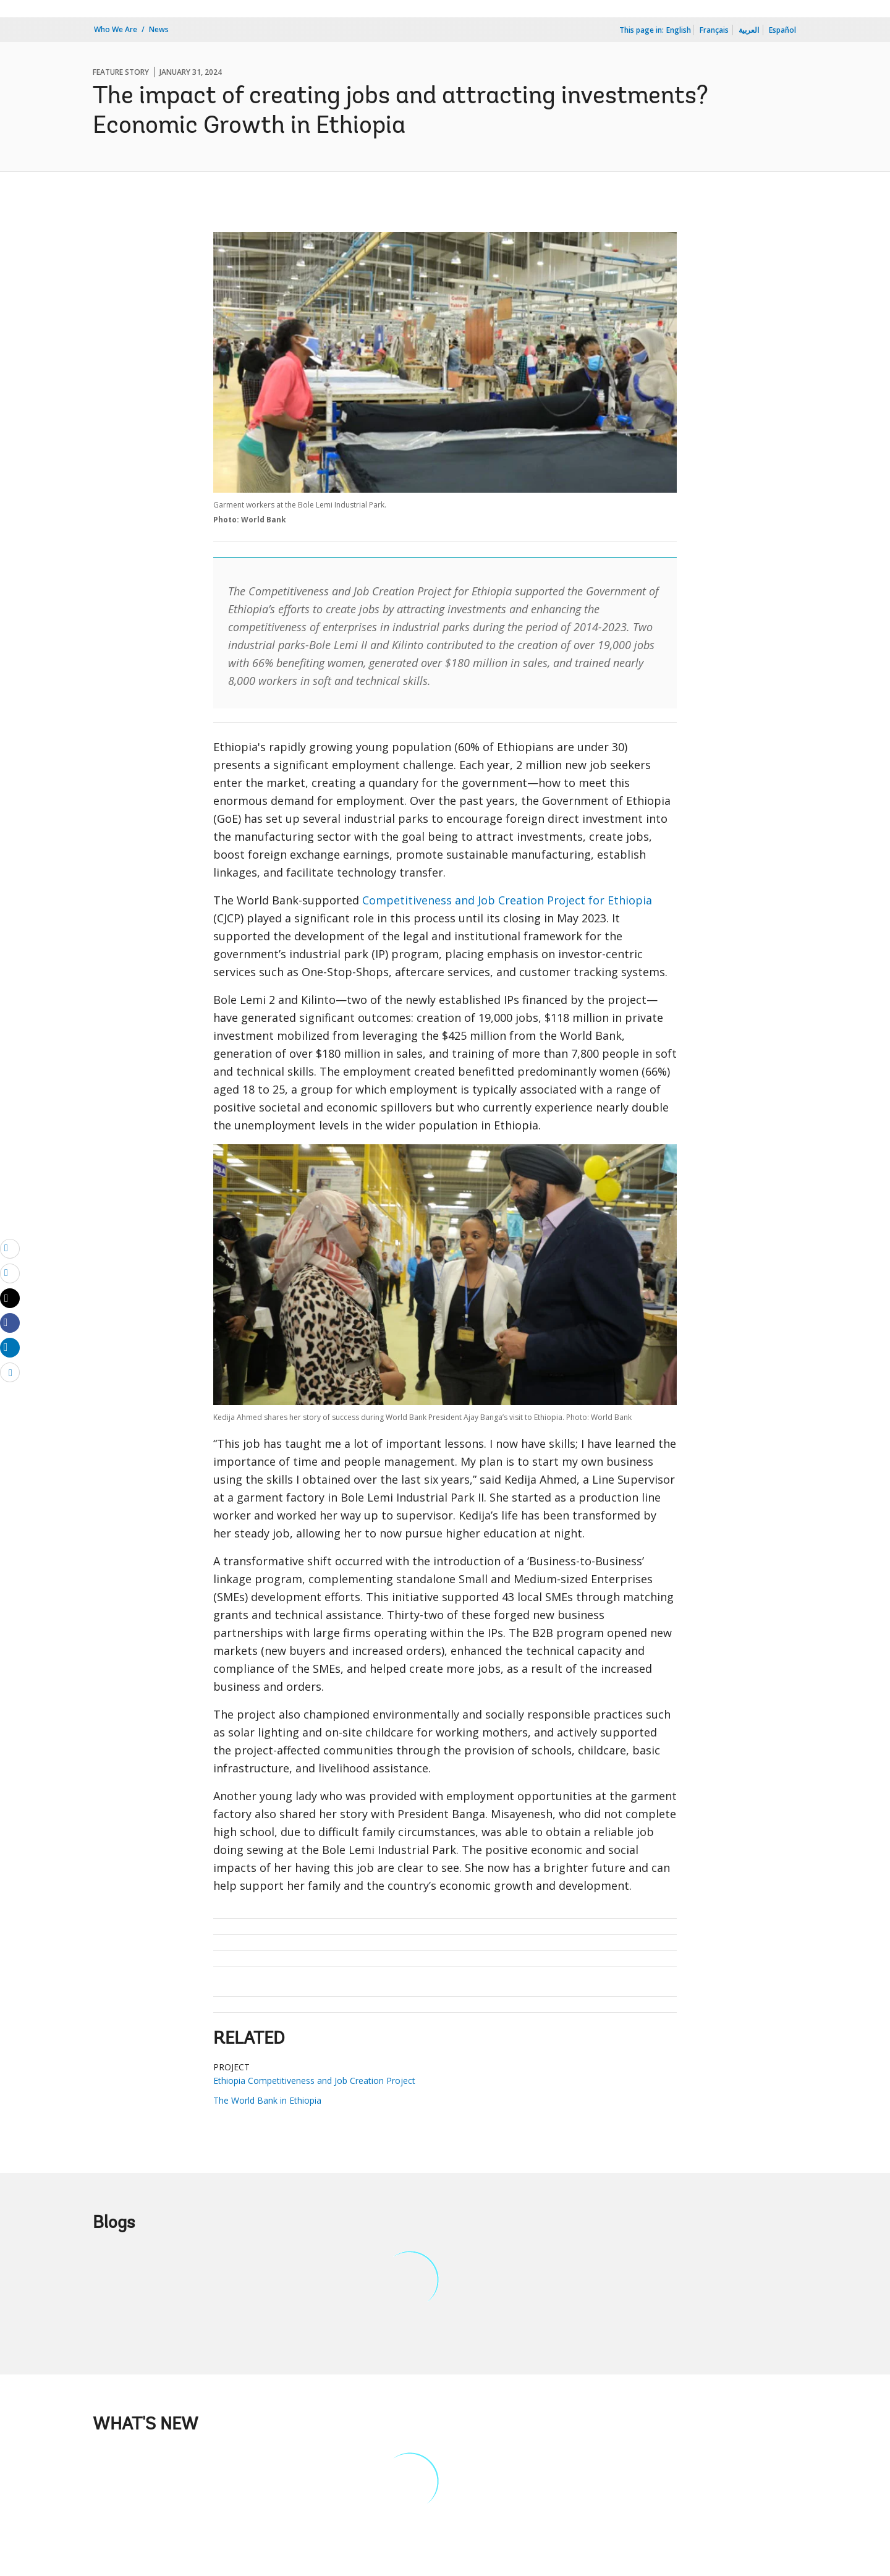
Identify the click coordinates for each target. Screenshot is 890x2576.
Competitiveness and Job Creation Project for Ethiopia (507, 900)
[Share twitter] (10, 1298)
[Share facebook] (10, 1322)
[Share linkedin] (10, 1347)
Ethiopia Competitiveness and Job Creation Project (314, 2080)
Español (782, 30)
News (159, 29)
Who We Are (115, 29)
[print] (10, 1273)
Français (714, 30)
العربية (749, 30)
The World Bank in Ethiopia (267, 2100)
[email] (10, 1248)
